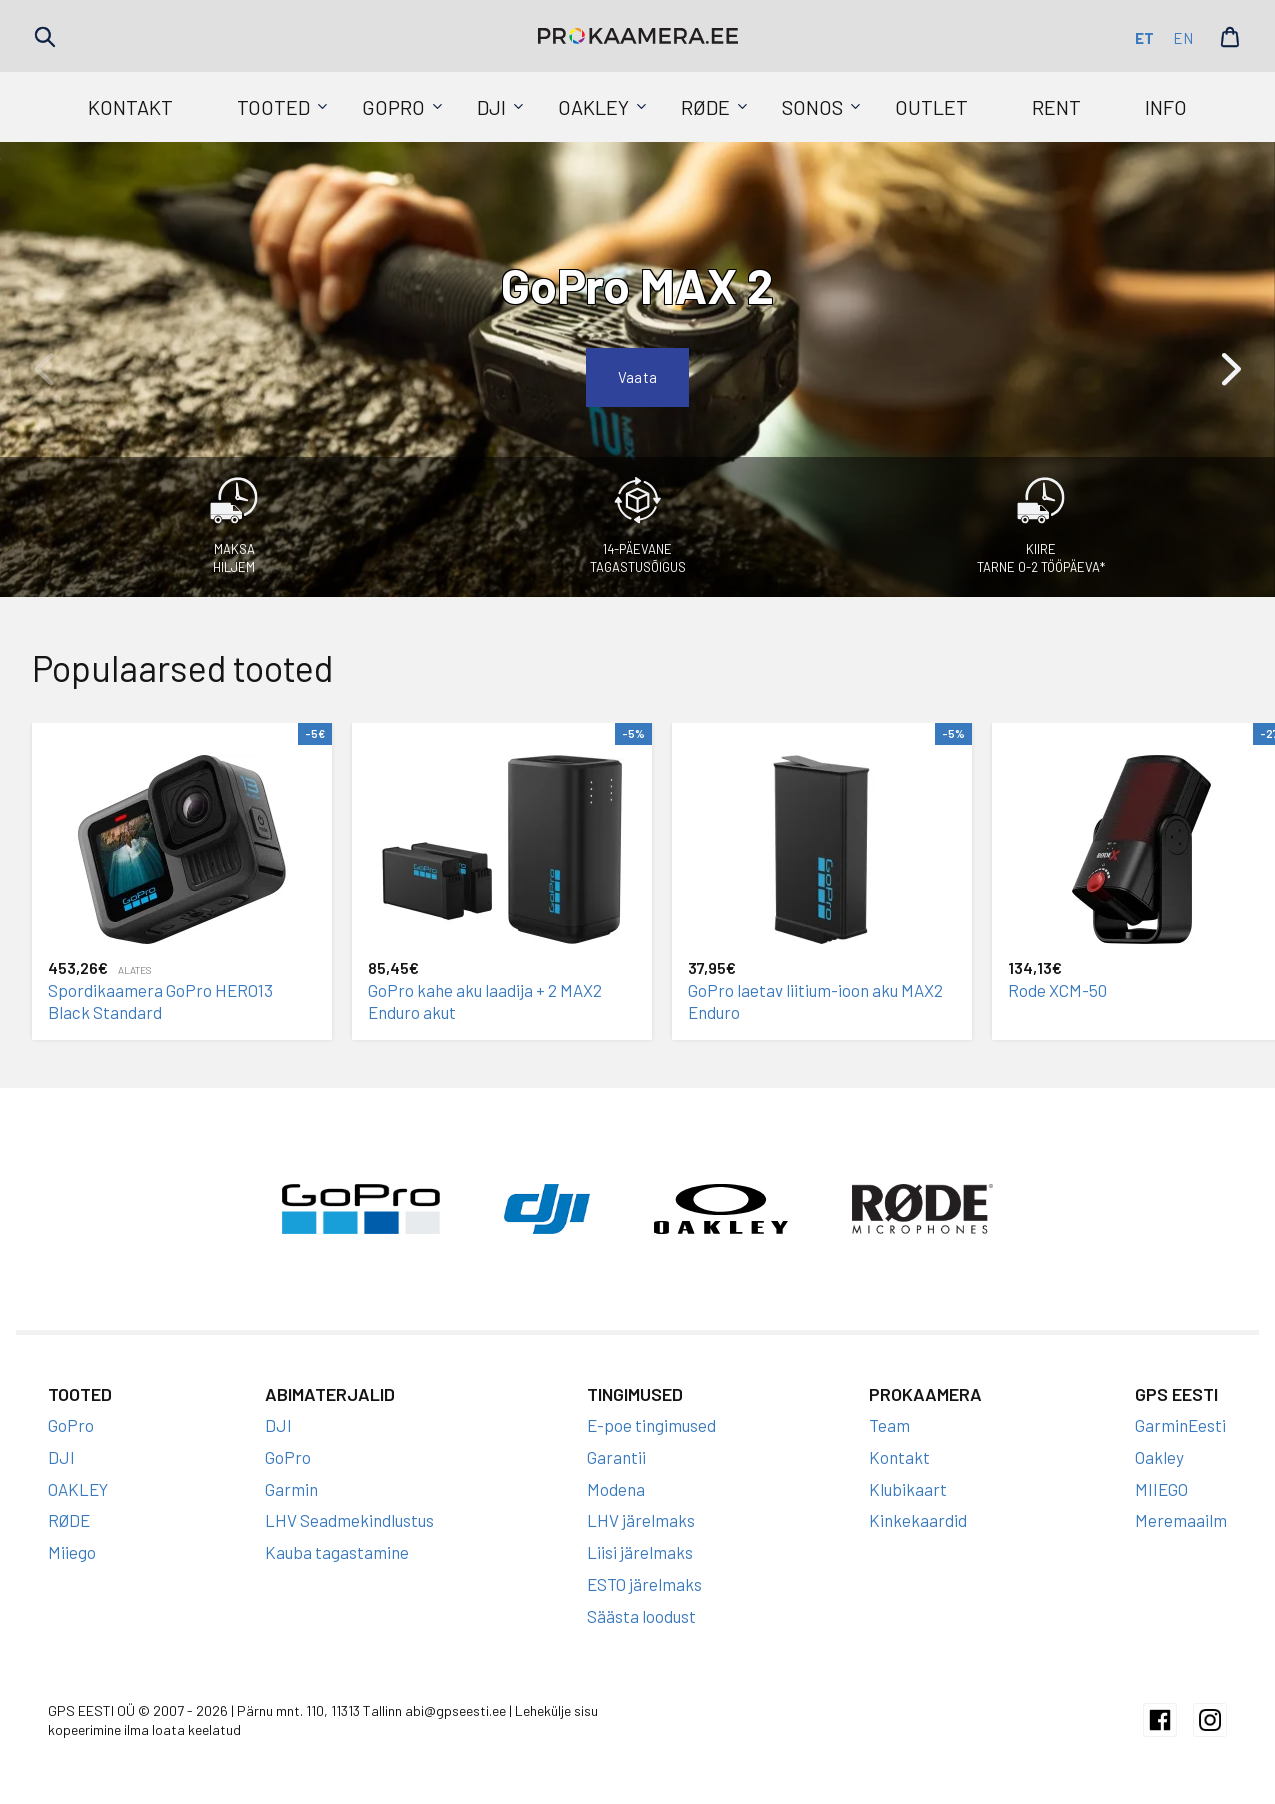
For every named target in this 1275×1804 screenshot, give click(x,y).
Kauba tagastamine (337, 1552)
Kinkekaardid (918, 1520)
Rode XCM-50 (1057, 990)
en (1183, 38)
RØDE (705, 107)
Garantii (616, 1457)
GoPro (393, 107)
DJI (491, 107)
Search (45, 37)
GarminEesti (1180, 1425)
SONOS (812, 107)
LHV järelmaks (641, 1520)
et (1144, 38)
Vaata (638, 377)
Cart (1230, 37)
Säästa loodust (641, 1616)
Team (889, 1425)
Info (1166, 107)
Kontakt (130, 107)
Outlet (931, 107)
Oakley (1159, 1457)
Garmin (291, 1489)
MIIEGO (1161, 1489)
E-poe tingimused (651, 1425)
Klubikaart (908, 1489)
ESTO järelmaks (644, 1584)
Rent (1056, 107)
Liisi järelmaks (640, 1552)
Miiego (72, 1552)
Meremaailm (1181, 1520)
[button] (1231, 369)
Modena (616, 1489)
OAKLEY (593, 107)
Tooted (273, 107)
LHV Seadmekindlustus (349, 1520)
